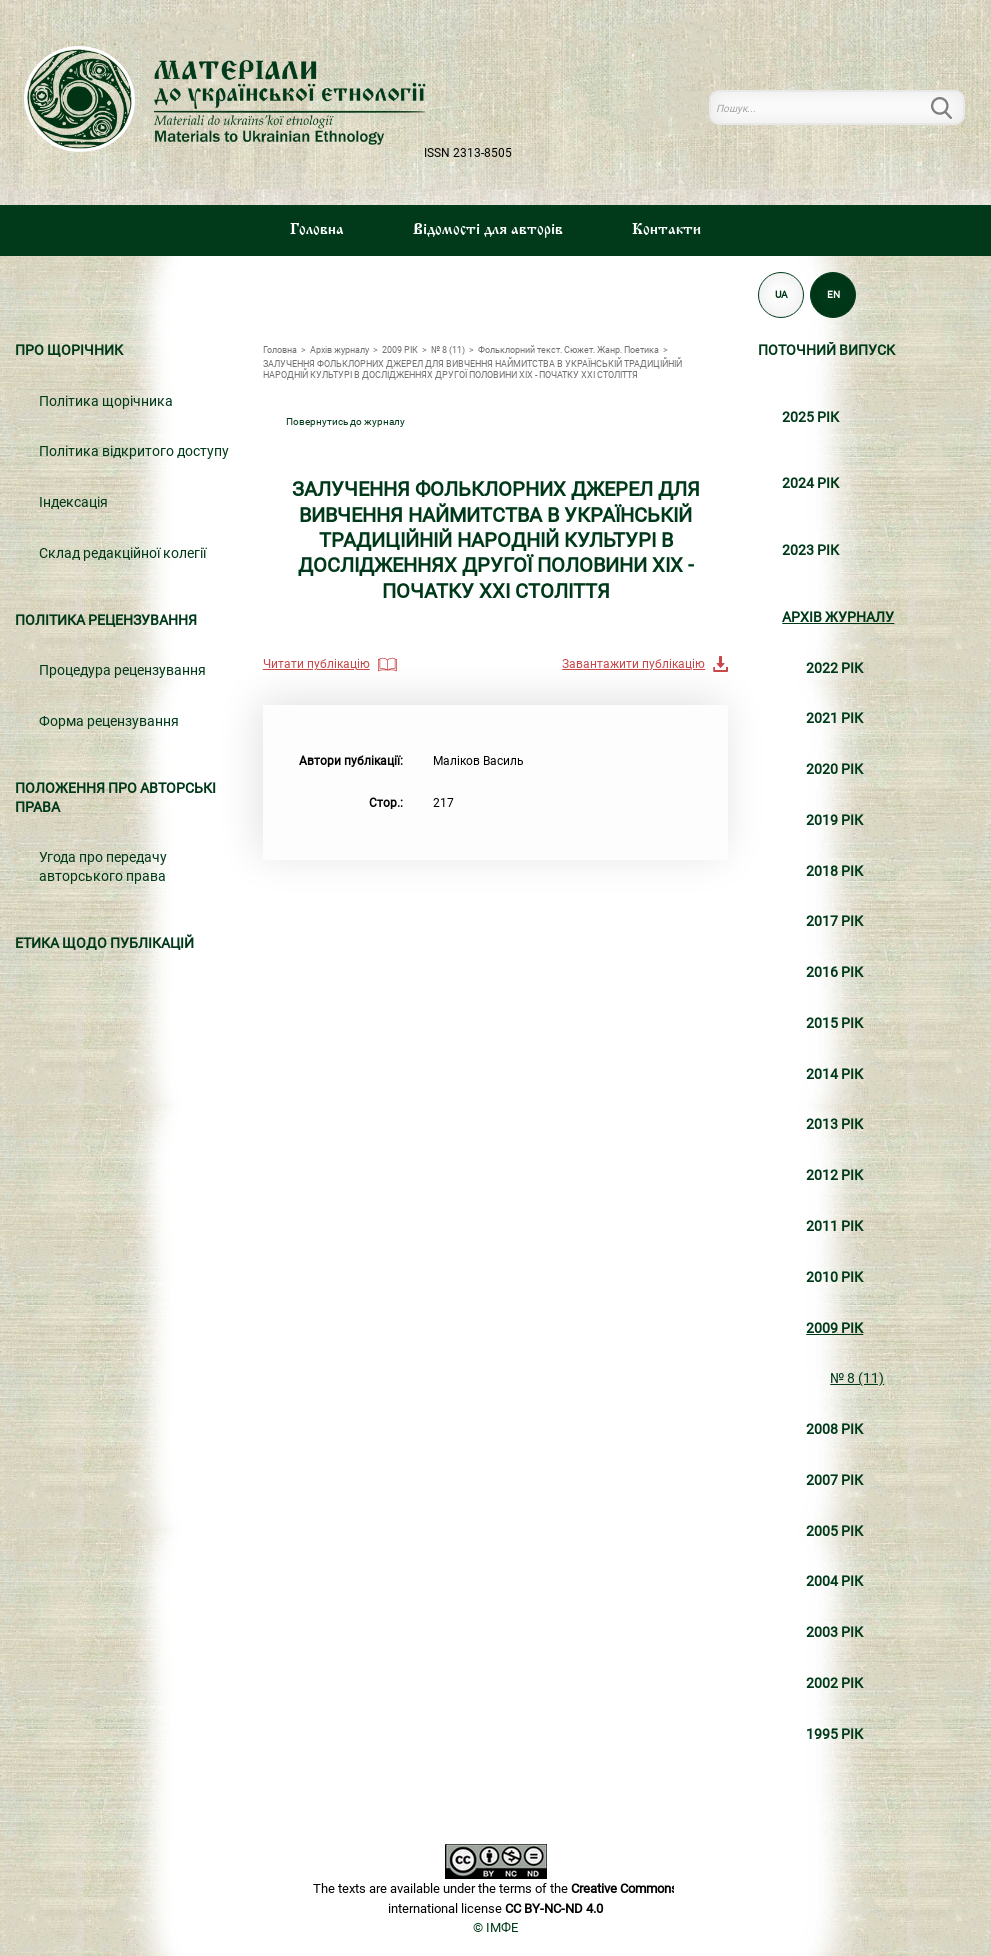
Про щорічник (69, 350)
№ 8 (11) (857, 1378)
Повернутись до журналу (345, 421)
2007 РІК (834, 1480)
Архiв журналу (838, 617)
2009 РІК (834, 1328)
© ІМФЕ (495, 1927)
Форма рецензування (109, 721)
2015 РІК (834, 1023)
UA (781, 294)
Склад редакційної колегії (122, 553)
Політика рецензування (106, 620)
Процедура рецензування (122, 670)
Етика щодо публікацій (104, 943)
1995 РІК (834, 1734)
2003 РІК (834, 1632)
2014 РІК (834, 1074)
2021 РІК (834, 718)
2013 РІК (834, 1124)
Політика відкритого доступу (134, 451)
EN (833, 294)
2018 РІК (834, 871)
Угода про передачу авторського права (103, 867)
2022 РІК (834, 668)
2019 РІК (834, 820)
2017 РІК (834, 921)
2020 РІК (834, 769)
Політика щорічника (106, 401)
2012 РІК (834, 1175)
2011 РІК (834, 1226)
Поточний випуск (826, 350)
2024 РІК (810, 483)
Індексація (73, 502)
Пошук (953, 108)
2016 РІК (834, 972)
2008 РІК (834, 1429)
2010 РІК (834, 1277)
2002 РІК (834, 1683)
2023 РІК (810, 550)
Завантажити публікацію (633, 664)
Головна (317, 230)
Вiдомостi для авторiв (488, 230)
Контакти (666, 230)
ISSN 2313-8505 (468, 153)
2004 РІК (834, 1581)
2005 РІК (834, 1531)
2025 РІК (810, 417)
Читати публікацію (316, 664)
